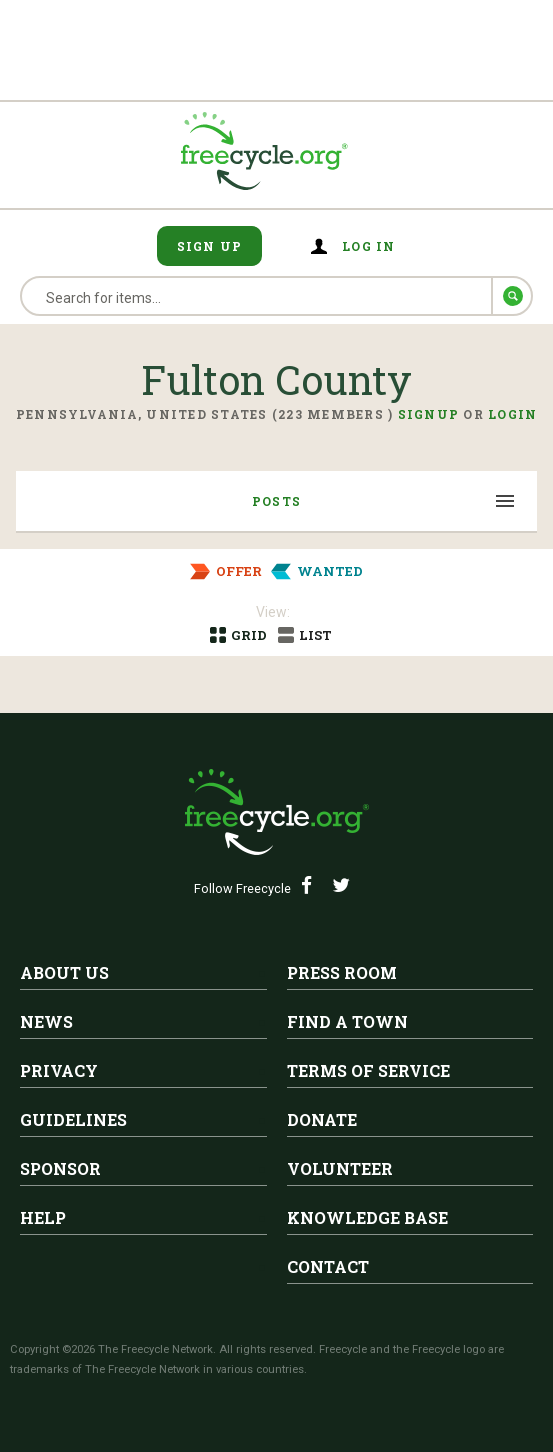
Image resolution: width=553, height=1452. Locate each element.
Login (512, 414)
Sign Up (210, 246)
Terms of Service (368, 1070)
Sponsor (60, 1168)
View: (273, 612)
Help (43, 1217)
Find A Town (347, 1021)
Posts (276, 501)
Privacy (59, 1070)
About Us (64, 972)
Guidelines (73, 1119)
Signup (429, 414)
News (46, 1021)
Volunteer (340, 1168)
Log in (369, 246)
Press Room (342, 972)
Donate (322, 1119)
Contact (328, 1266)
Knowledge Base (367, 1217)
